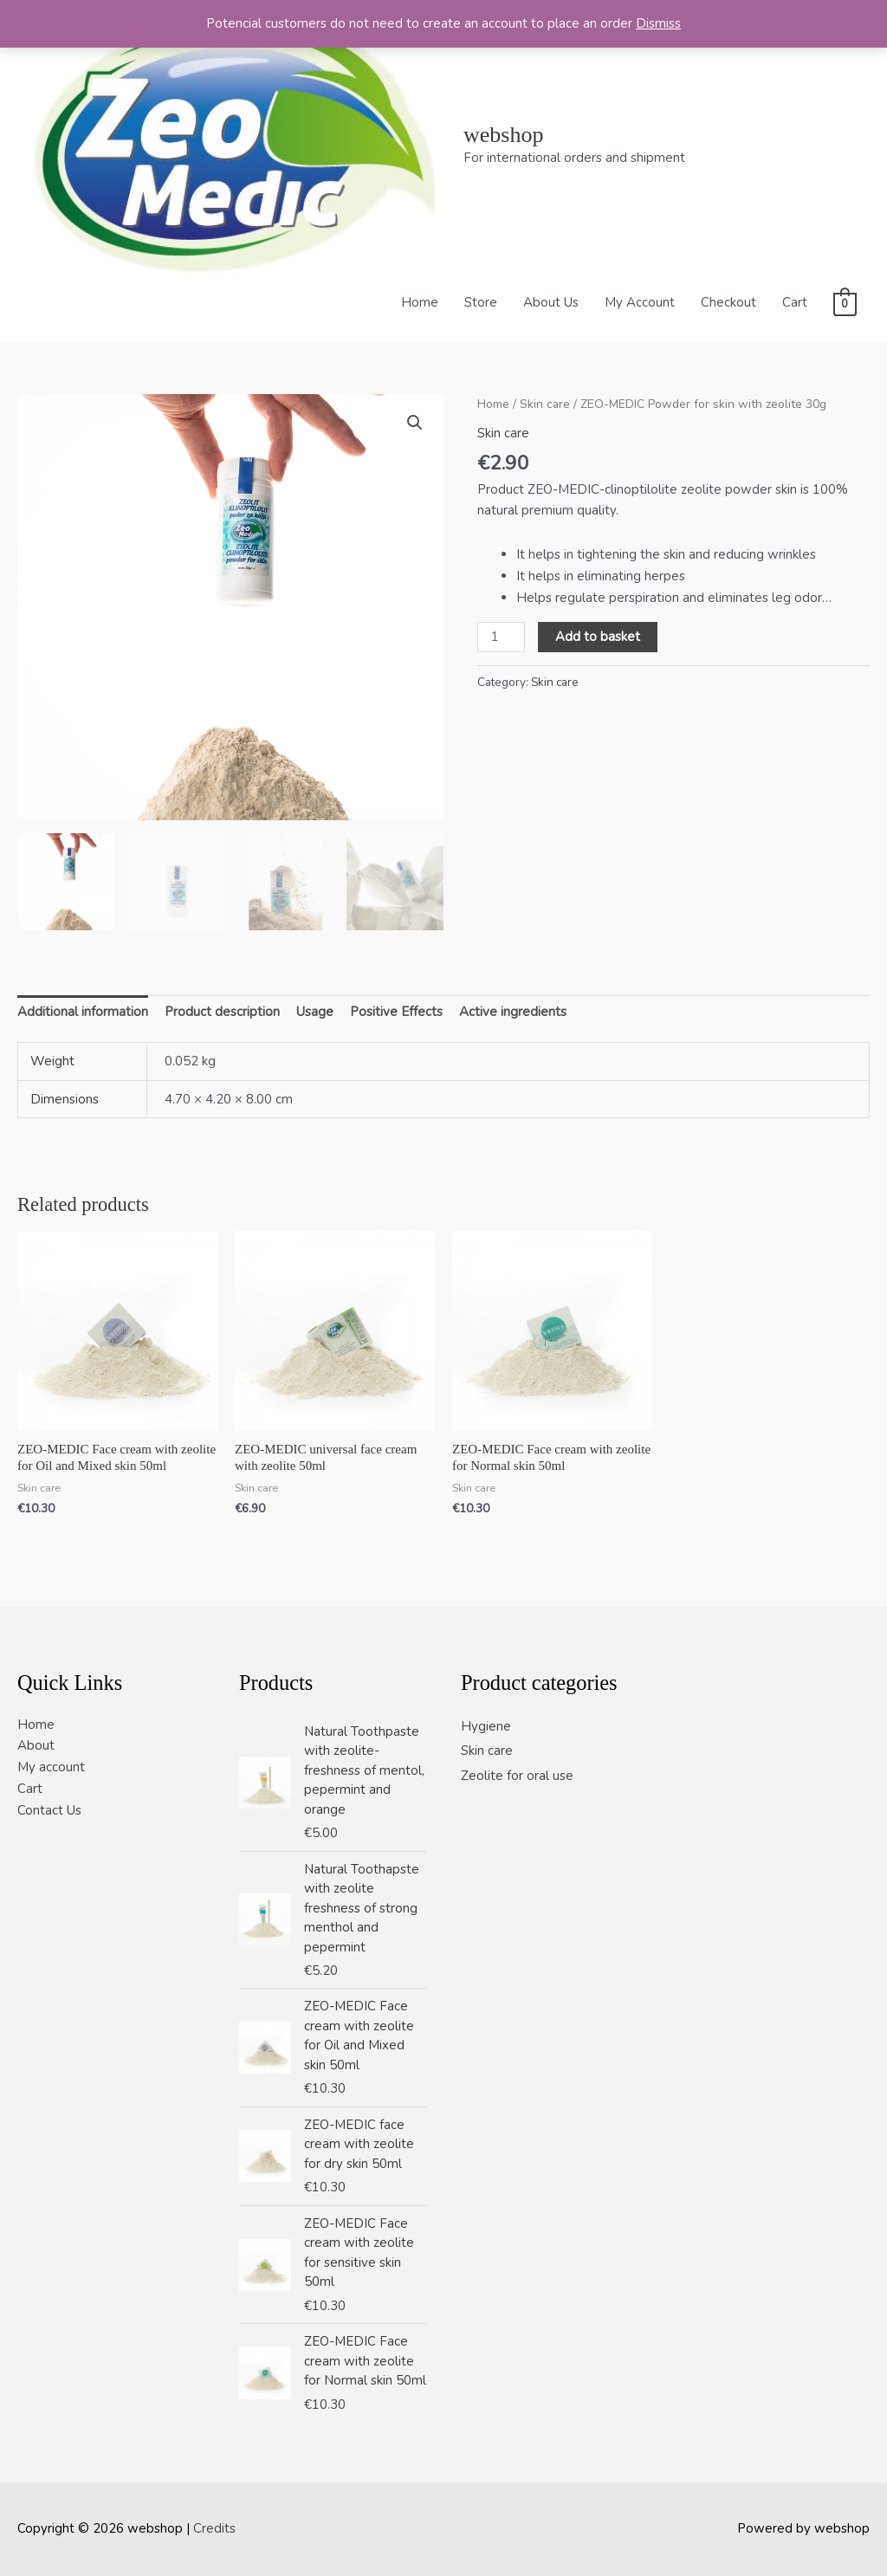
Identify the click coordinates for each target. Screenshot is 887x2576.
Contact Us (49, 1810)
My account (51, 1767)
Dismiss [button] (658, 23)
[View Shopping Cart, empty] (845, 303)
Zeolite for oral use (517, 1775)
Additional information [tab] (82, 1011)
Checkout (728, 302)
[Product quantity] (500, 637)
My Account (640, 302)
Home (419, 302)
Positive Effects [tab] (396, 1011)
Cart (794, 302)
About (36, 1745)
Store (480, 302)
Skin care (545, 404)
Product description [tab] (222, 1011)
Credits (214, 2528)
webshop (503, 134)
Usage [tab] (314, 1011)
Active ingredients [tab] (513, 1011)
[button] (415, 422)
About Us (551, 302)
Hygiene (486, 1726)
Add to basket (597, 636)
